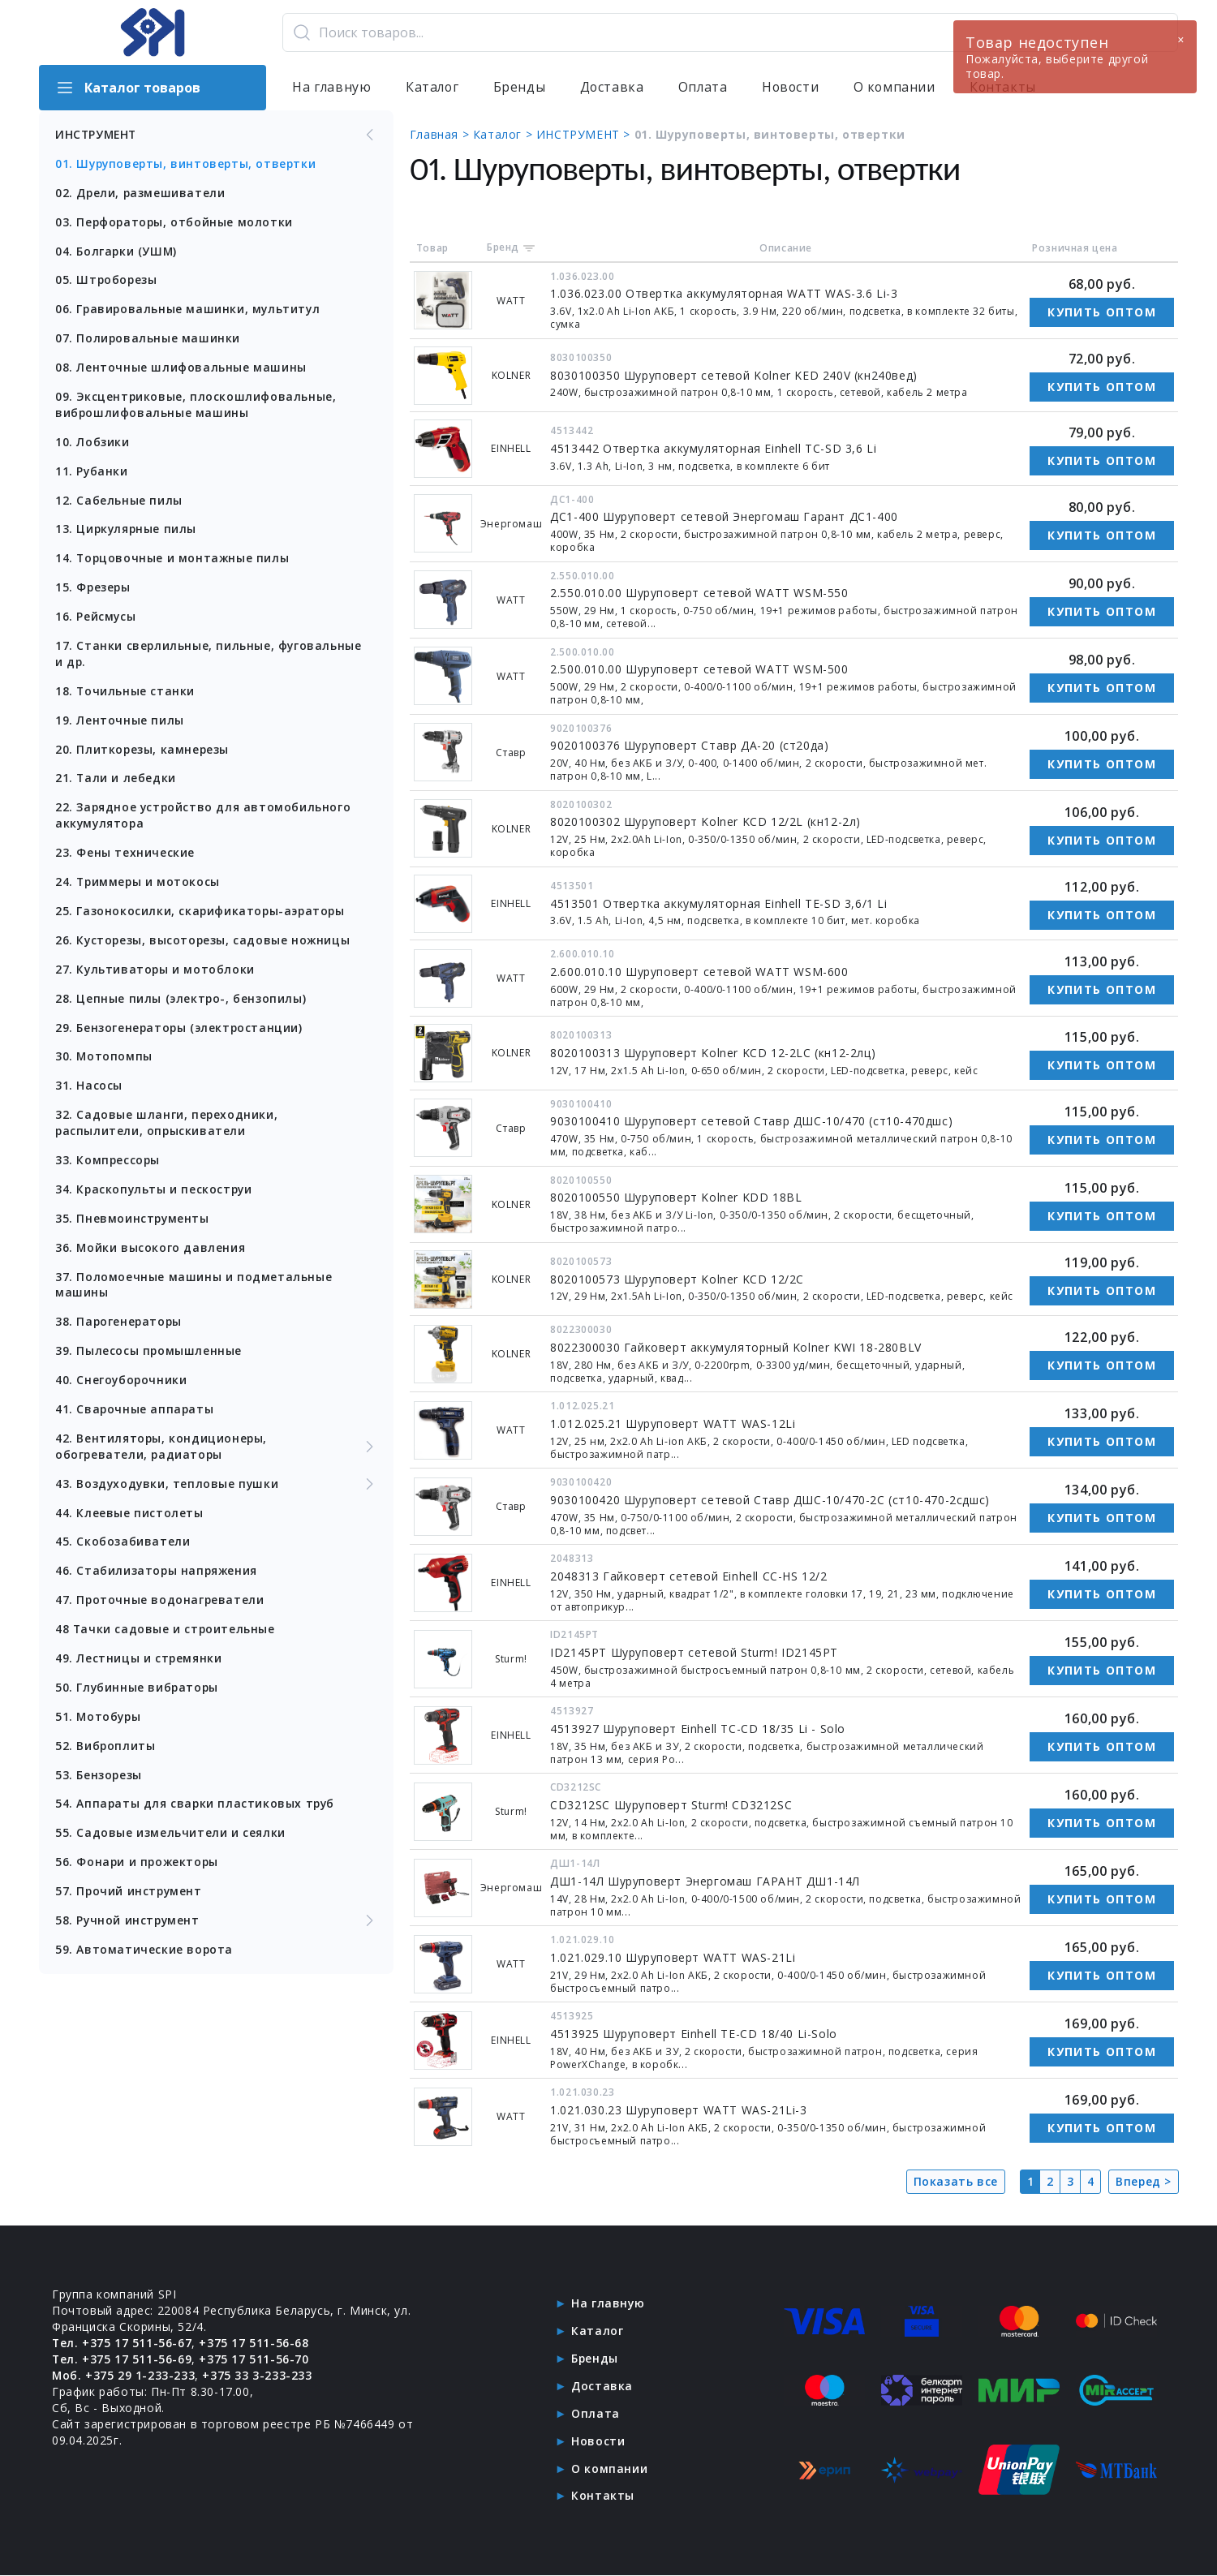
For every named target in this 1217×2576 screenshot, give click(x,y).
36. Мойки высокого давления (150, 1250)
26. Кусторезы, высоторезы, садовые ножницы (204, 942)
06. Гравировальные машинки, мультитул (189, 309)
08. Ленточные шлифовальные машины (181, 368)
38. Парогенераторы (119, 1325)
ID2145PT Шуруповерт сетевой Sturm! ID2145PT (696, 1652)
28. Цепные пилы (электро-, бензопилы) (181, 1000)
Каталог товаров (127, 87)
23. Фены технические (125, 854)
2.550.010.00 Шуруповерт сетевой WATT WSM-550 (700, 592)
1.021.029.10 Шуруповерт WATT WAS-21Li (674, 1957)
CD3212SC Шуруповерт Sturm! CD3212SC (672, 1805)
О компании (897, 88)
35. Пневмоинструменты (133, 1221)
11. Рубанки (92, 472)
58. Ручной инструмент (216, 1926)
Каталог (433, 88)
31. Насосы (89, 1088)
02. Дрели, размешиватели (140, 192)
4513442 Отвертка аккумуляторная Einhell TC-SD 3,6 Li (715, 448)
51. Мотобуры (99, 1721)
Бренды (520, 88)
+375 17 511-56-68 (254, 2342)
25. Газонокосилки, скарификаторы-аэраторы (201, 913)
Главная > (442, 134)
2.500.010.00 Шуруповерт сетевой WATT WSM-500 (700, 669)
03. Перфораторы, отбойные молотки (175, 222)
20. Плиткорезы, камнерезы (142, 751)
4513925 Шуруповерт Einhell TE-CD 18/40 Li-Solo (695, 2033)
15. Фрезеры (93, 588)
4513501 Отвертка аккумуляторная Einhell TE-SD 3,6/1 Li (720, 903)
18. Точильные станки (125, 692)
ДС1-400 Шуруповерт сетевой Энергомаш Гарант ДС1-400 (726, 516)
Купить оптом (1101, 312)
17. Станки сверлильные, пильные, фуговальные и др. (209, 655)
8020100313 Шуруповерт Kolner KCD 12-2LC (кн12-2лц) (714, 1052)
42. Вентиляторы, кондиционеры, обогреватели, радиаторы (216, 1450)
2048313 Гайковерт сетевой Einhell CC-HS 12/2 (690, 1576)
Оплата (705, 88)
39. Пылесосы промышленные (149, 1354)
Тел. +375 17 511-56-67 (122, 2342)
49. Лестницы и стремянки (138, 1663)
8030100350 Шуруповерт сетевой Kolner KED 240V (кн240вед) (735, 375)
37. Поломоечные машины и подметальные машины (193, 1288)
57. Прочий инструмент (129, 1896)
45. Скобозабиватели (122, 1546)
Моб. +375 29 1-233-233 (124, 2375)
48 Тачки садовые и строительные (166, 1633)
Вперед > (1143, 2181)
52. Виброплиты (105, 1750)
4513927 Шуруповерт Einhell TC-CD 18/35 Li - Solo (699, 1728)
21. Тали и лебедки (116, 780)
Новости (792, 88)
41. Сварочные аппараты (135, 1413)
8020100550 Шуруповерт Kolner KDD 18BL (677, 1197)
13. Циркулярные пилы (127, 530)
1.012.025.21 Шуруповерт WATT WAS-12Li (674, 1423)
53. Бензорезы (99, 1779)
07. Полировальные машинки (148, 338)
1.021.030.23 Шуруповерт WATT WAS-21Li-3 (680, 2110)
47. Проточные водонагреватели (160, 1604)
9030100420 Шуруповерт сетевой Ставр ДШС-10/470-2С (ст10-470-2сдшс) (771, 1499)
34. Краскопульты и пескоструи (155, 1192)
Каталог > (505, 134)
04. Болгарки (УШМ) (116, 251)
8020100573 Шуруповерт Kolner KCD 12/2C (679, 1279)
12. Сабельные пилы (119, 501)
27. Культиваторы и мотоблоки (155, 971)
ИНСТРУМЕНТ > (586, 134)
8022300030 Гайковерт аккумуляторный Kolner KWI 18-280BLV (737, 1347)
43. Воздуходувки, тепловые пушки (216, 1488)
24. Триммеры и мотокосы (138, 884)
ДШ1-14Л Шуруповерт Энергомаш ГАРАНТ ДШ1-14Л (707, 1881)
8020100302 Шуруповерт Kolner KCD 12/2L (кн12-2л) (707, 821)
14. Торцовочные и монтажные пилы (173, 559)
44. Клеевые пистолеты (129, 1517)
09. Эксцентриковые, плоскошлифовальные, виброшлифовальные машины (196, 405)
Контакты (602, 2496)
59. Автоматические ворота (144, 1955)
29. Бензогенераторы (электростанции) (180, 1030)
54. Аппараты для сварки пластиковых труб (196, 1809)
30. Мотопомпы (104, 1059)
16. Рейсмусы (95, 618)
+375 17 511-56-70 (254, 2359)
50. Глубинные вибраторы (138, 1692)
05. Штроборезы (106, 280)
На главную (332, 88)
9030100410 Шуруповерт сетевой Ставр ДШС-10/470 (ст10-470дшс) (753, 1121)
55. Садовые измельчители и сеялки (170, 1838)
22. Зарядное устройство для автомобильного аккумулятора (204, 817)
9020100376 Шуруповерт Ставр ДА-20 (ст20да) (691, 745)
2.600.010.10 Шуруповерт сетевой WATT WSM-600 (700, 971)
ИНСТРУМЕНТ (216, 135)
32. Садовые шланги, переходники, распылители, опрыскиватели (166, 1126)
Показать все (955, 2181)
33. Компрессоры (108, 1163)
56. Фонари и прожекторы (138, 1867)
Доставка (613, 88)
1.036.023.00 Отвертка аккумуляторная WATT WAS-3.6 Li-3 (725, 293)
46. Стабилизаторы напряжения (157, 1575)
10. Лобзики (92, 442)
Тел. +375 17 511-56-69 (122, 2359)
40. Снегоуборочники (121, 1383)
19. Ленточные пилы (119, 721)
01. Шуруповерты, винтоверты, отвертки (187, 163)
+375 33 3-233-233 (257, 2375)
